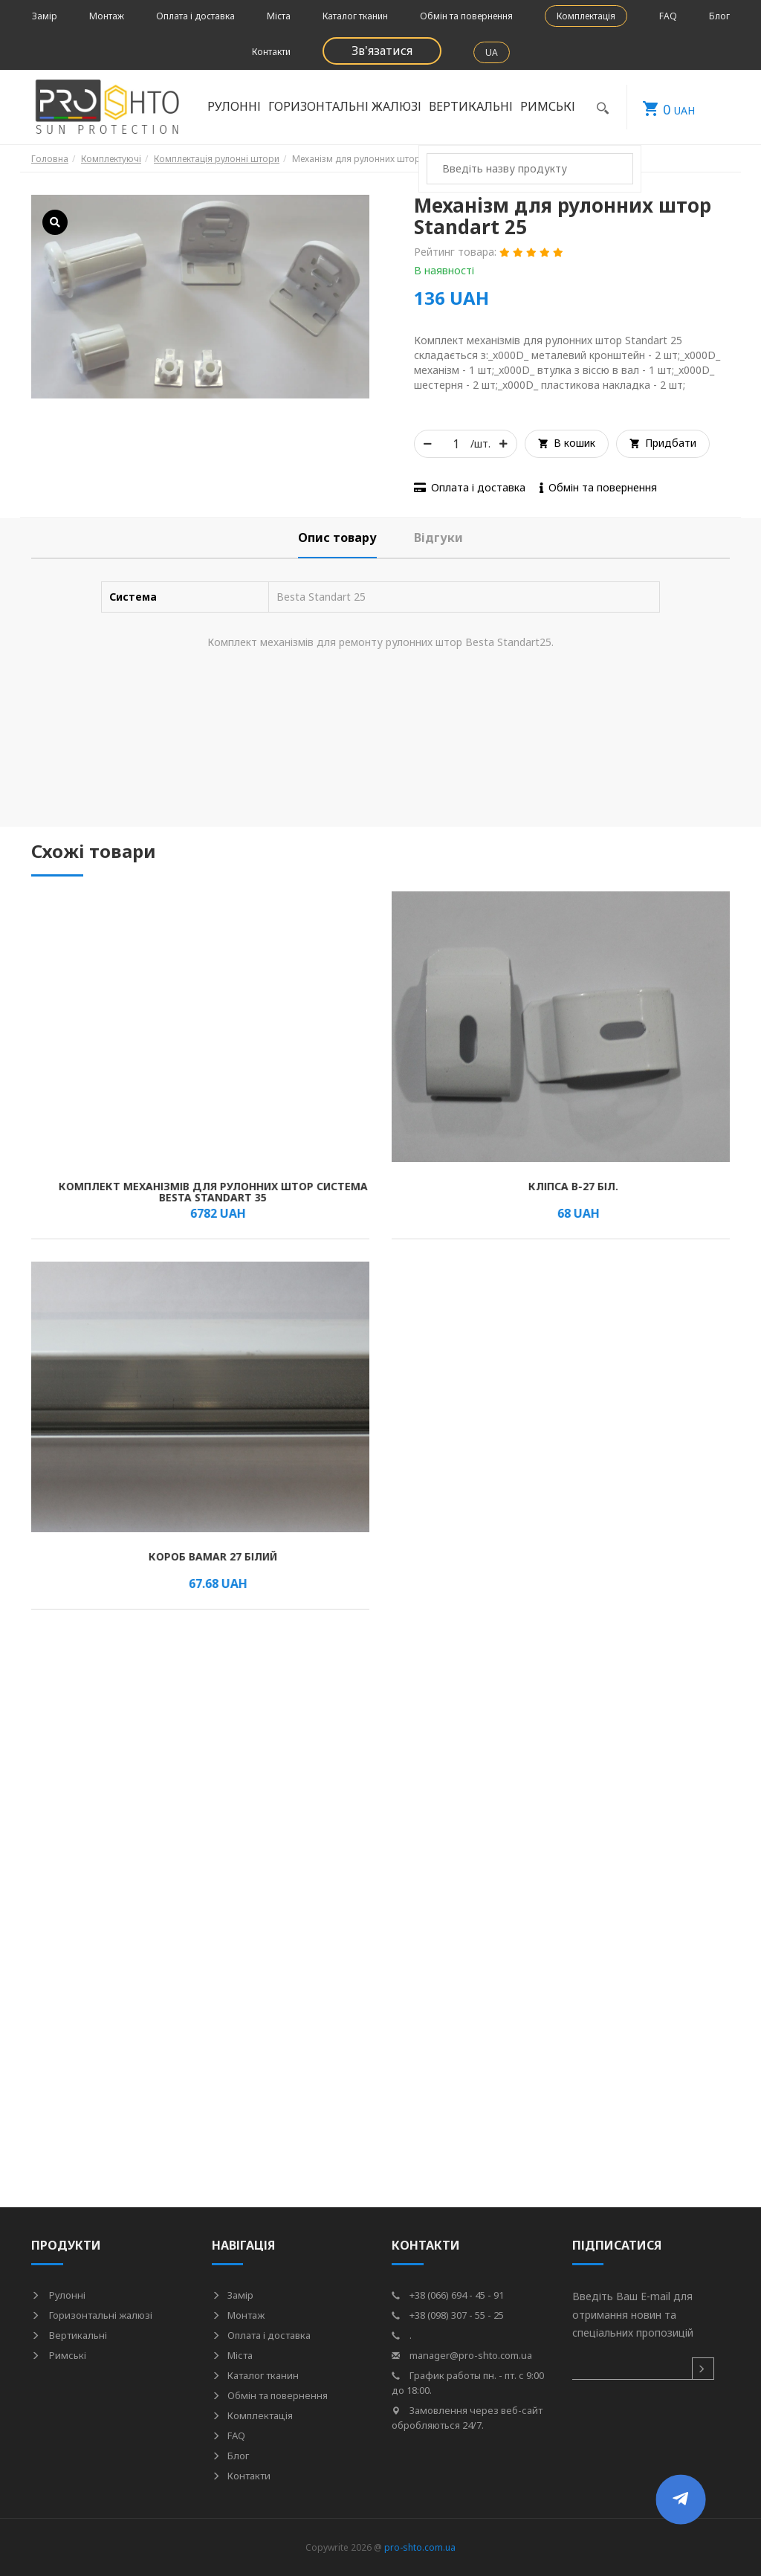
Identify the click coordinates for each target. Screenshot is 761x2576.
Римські (547, 106)
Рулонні (234, 106)
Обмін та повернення (466, 16)
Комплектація (586, 16)
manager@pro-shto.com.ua (462, 2355)
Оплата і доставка (195, 16)
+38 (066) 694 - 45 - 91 (448, 2295)
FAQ (668, 16)
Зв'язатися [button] (382, 50)
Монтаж (106, 16)
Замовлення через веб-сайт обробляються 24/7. (467, 2418)
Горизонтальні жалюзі (344, 106)
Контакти (271, 51)
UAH (661, 107)
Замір (44, 16)
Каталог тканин (355, 16)
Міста (279, 16)
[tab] (337, 538)
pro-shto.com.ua (420, 2547)
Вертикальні (471, 106)
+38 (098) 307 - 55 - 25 (448, 2315)
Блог (719, 16)
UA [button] (491, 52)
